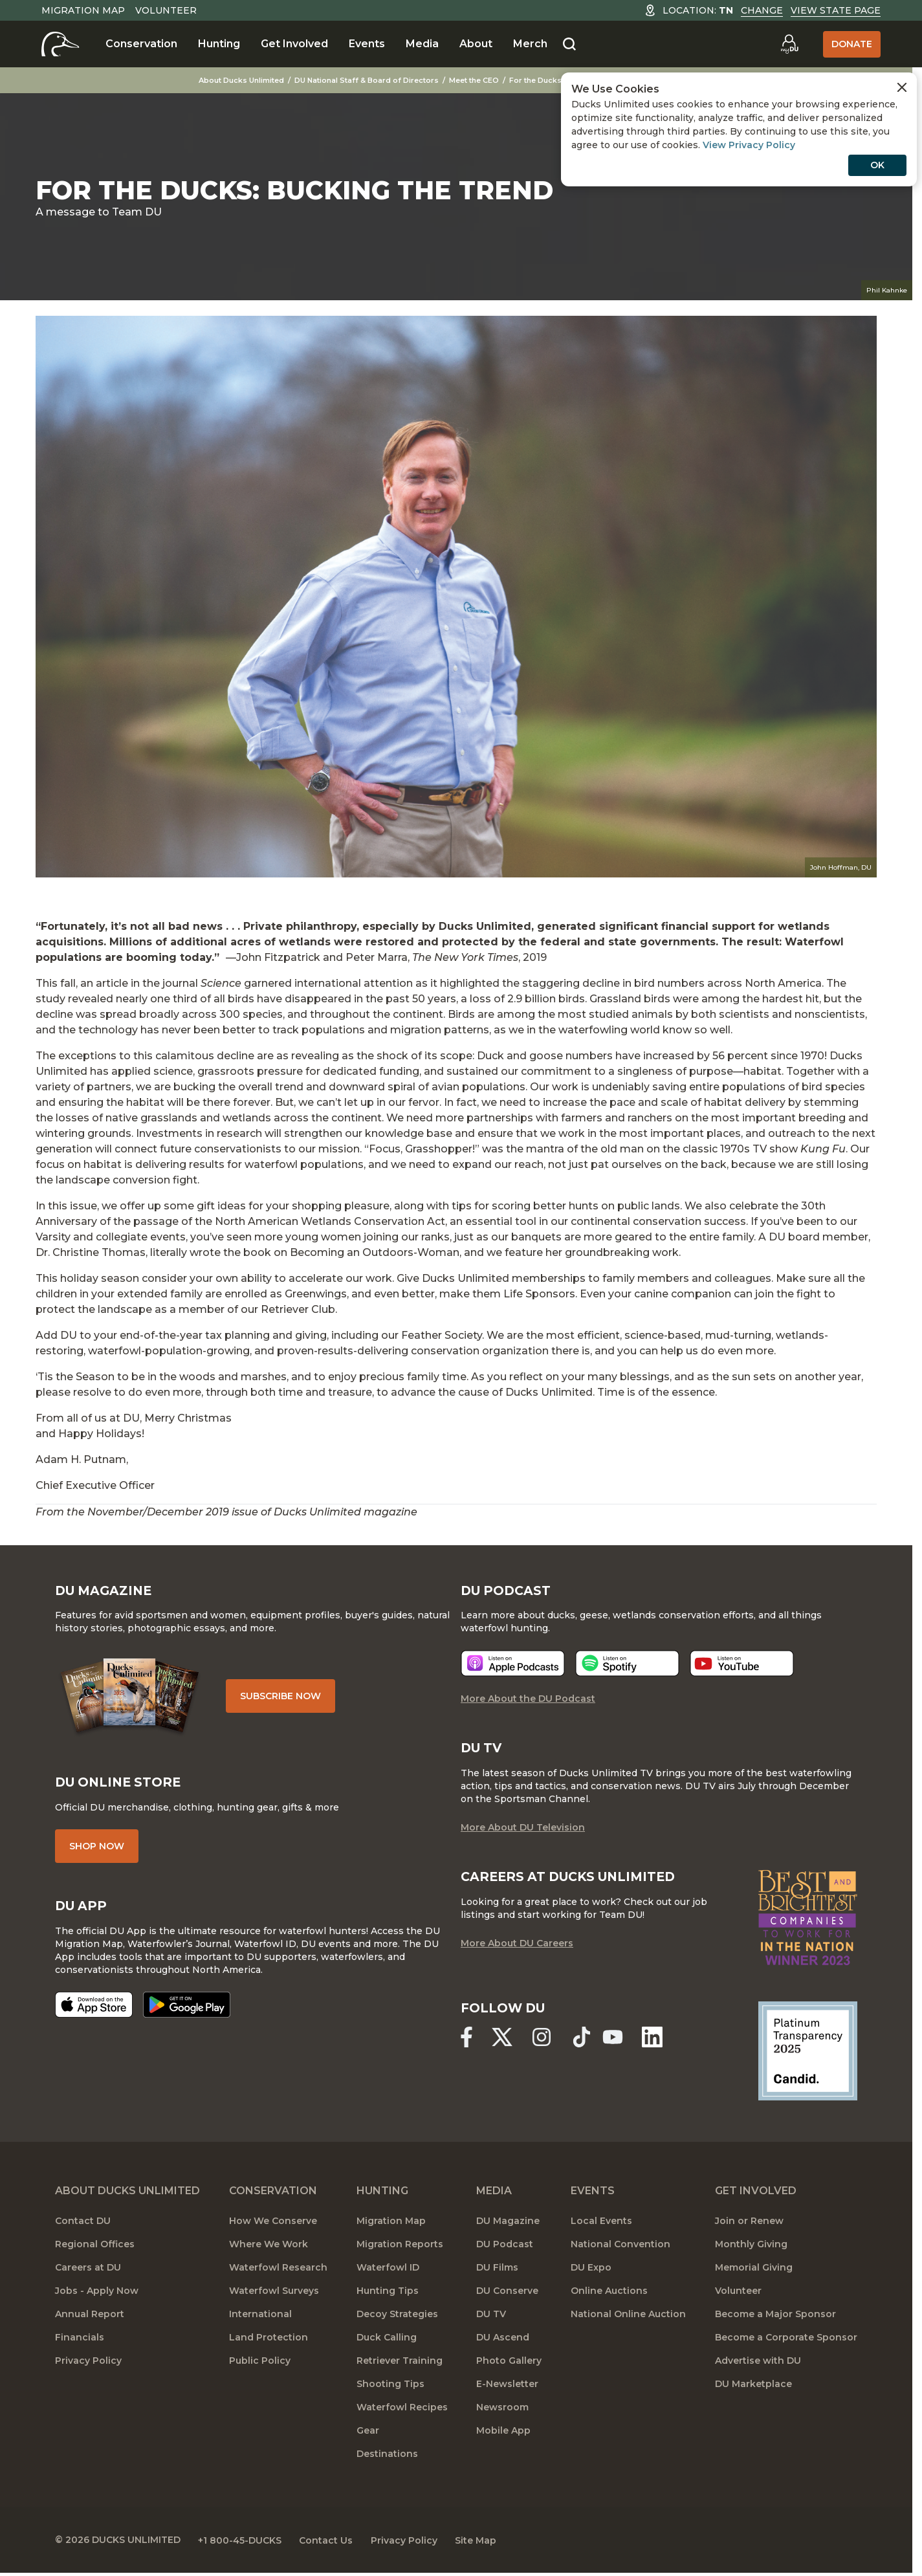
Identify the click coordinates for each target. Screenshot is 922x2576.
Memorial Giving (754, 2272)
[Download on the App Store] (94, 2010)
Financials (79, 2342)
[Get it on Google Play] (186, 2010)
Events (367, 44)
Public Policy (260, 2365)
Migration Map (83, 10)
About (475, 44)
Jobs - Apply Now (96, 2295)
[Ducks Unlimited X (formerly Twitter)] (503, 2042)
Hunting (219, 44)
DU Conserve (507, 2295)
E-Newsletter (507, 2388)
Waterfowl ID (388, 2272)
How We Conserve (273, 2225)
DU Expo (591, 2272)
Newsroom (502, 2411)
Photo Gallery (509, 2365)
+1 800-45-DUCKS (243, 2543)
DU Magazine (508, 2225)
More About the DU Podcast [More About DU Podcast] (528, 1702)
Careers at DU (88, 2272)
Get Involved (294, 44)
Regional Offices (95, 2248)
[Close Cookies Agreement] (901, 87)
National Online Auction (628, 2318)
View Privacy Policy (749, 145)
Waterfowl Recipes (402, 2411)
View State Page (836, 10)
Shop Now (96, 1850)
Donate (851, 44)
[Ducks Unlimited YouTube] (617, 2042)
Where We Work (268, 2248)
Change (762, 10)
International (260, 2318)
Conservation (141, 44)
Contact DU (83, 2225)
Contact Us (332, 2543)
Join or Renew (749, 2225)
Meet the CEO (480, 80)
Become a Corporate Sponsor (786, 2342)
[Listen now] (513, 1667)
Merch (530, 44)
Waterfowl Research (278, 2272)
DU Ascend (502, 2342)
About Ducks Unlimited (247, 80)
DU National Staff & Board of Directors (372, 80)
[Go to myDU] (789, 44)
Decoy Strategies (397, 2318)
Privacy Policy (88, 2365)
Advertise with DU (758, 2365)
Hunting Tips (388, 2295)
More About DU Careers (517, 1948)
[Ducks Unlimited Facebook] (466, 2042)
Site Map (488, 2543)
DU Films (497, 2272)
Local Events (601, 2225)
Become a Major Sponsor (775, 2318)
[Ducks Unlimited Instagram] (544, 2042)
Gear (368, 2435)
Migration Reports (400, 2248)
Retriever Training (400, 2365)
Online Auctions (609, 2295)
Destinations (387, 2458)
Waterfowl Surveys (274, 2295)
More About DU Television (523, 1832)
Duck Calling (387, 2342)
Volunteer (166, 10)
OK (877, 165)
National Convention (620, 2248)
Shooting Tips (390, 2388)
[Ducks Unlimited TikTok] (586, 2042)
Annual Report (89, 2318)
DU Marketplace (753, 2388)
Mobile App (503, 2435)
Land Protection (268, 2342)
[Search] (569, 45)
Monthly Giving (751, 2248)
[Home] (60, 44)
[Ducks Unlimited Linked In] (658, 2042)
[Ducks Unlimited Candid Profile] (807, 2054)
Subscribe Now (284, 1698)
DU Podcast (504, 2248)
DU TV (491, 2318)
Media (422, 44)
